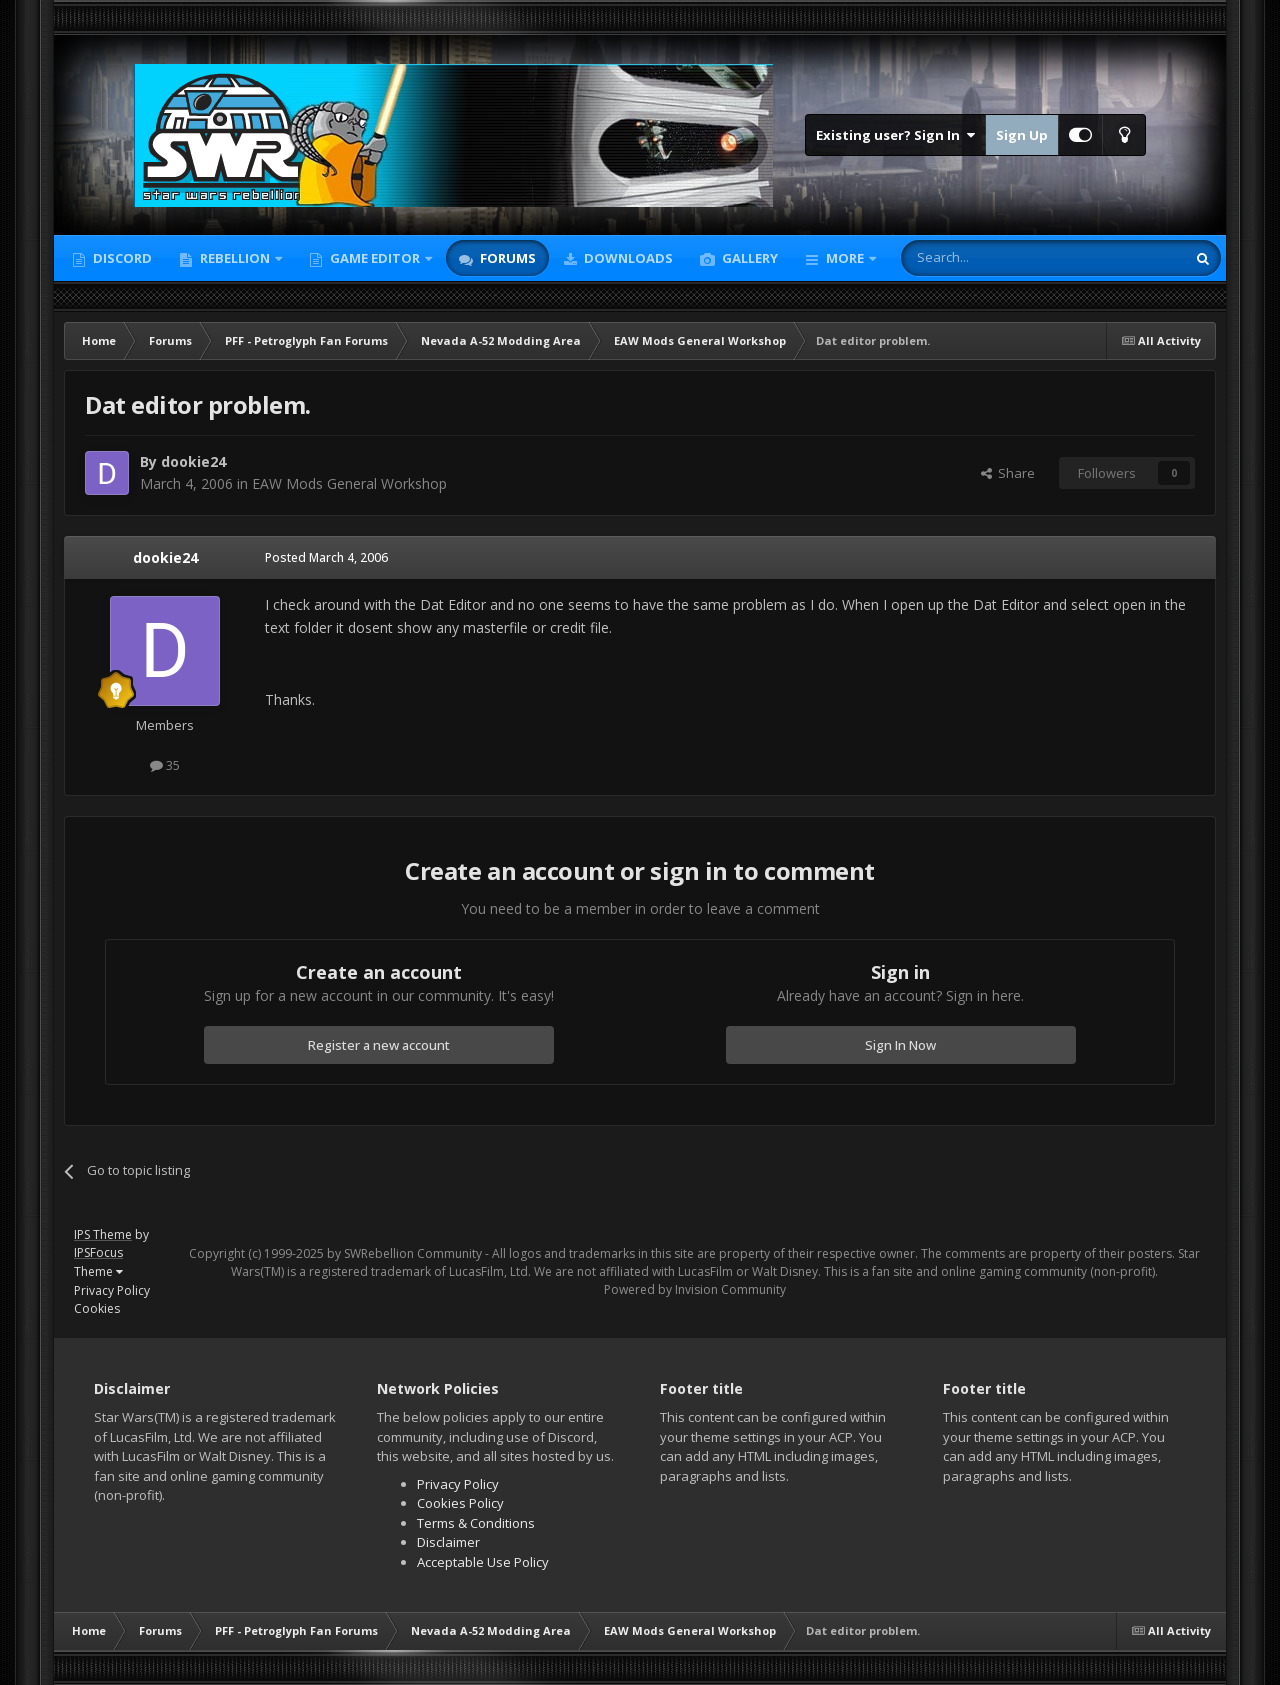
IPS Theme (103, 1234)
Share (1008, 473)
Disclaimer (448, 1542)
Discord (121, 258)
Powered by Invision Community (695, 1289)
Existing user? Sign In (895, 135)
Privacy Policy (112, 1290)
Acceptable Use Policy (483, 1562)
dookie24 (193, 461)
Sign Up (1022, 135)
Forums (506, 258)
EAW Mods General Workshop (349, 483)
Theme (98, 1271)
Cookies (97, 1308)
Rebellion (235, 258)
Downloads (627, 258)
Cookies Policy (460, 1503)
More (845, 258)
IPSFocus (98, 1252)
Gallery (748, 258)
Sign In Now (900, 1045)
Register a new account (379, 1045)
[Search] (994, 258)
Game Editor (375, 258)
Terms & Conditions (476, 1523)
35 (165, 765)
